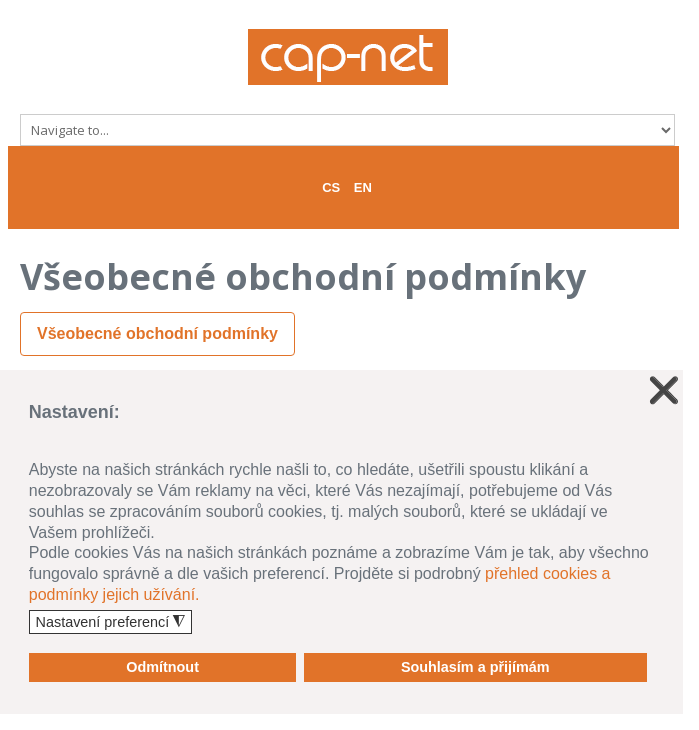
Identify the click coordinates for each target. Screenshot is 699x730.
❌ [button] (664, 390)
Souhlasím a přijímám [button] (475, 667)
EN (363, 187)
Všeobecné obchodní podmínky (157, 333)
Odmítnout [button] (162, 667)
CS (331, 187)
